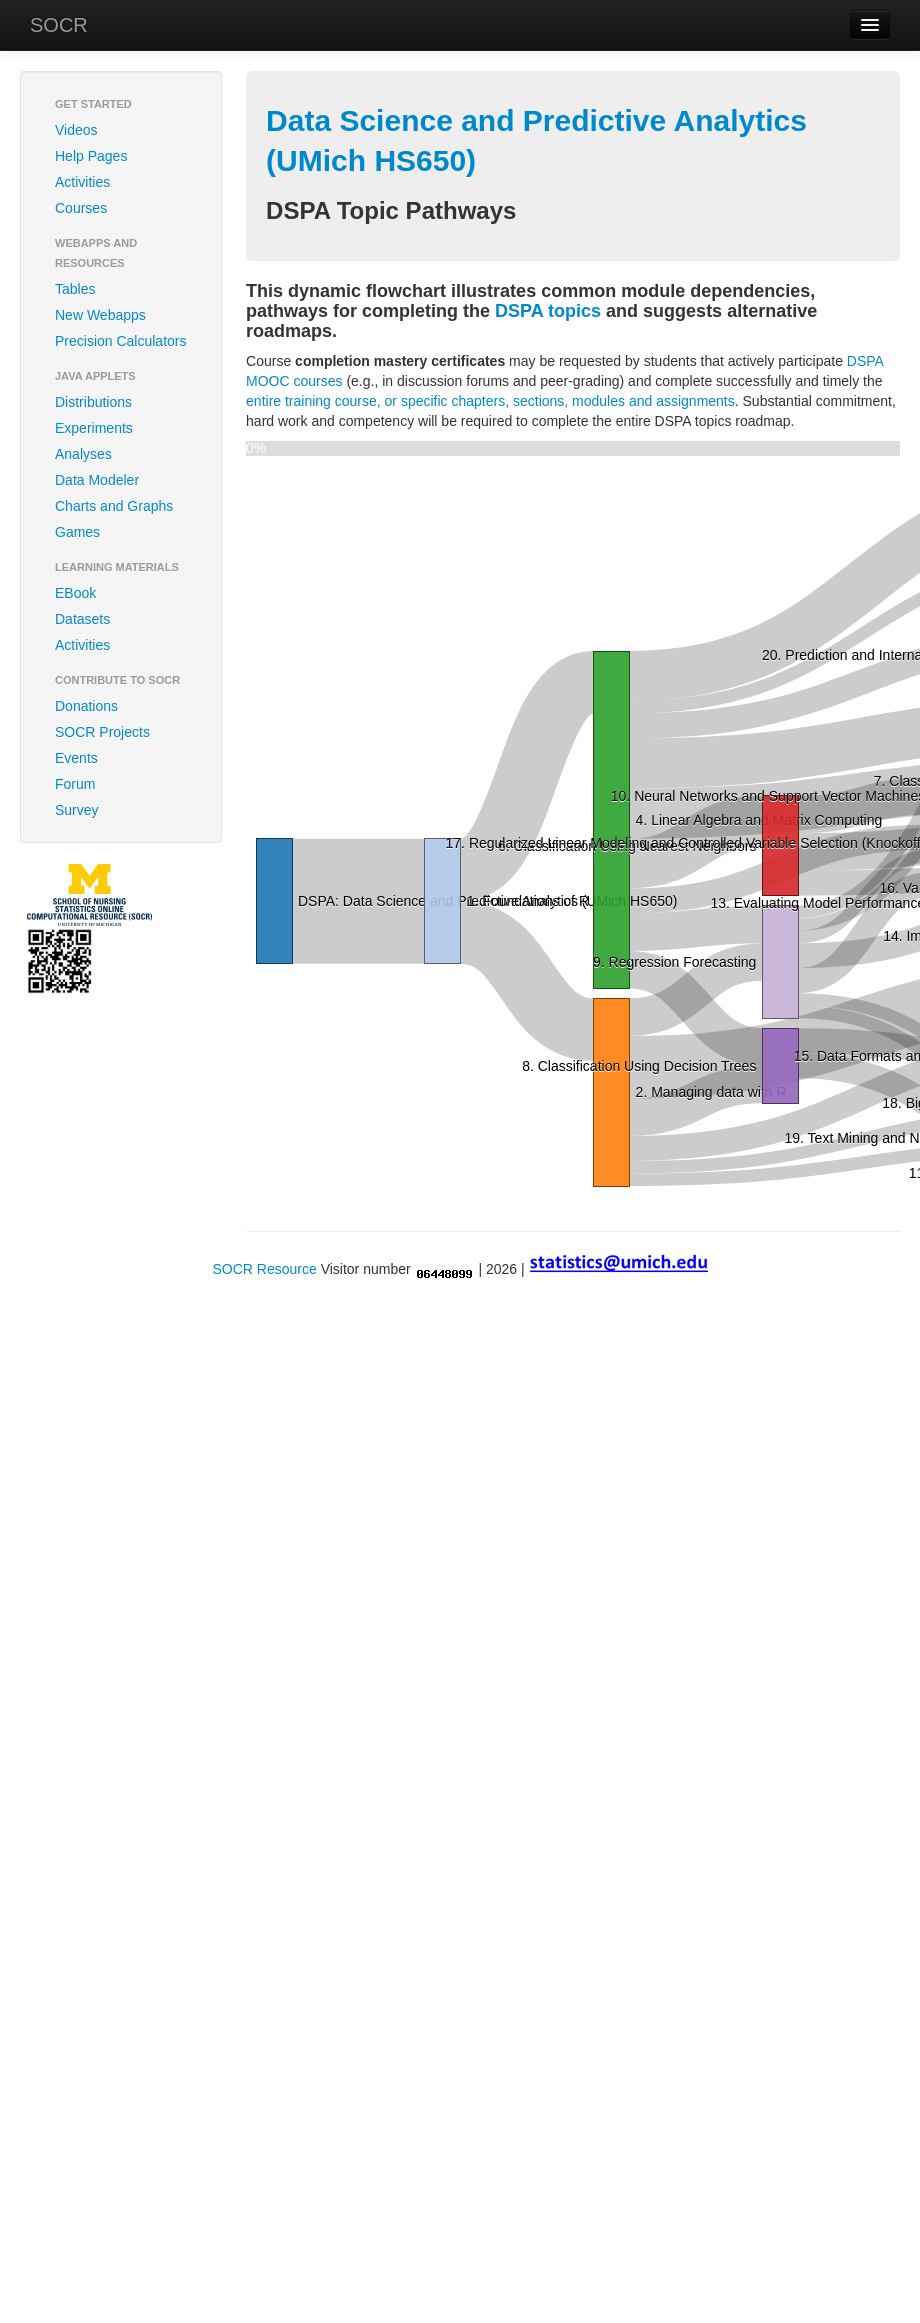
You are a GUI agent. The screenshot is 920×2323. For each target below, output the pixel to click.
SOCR (59, 25)
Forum (75, 784)
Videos (76, 130)
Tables (75, 289)
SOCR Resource (264, 1269)
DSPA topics (548, 311)
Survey (77, 810)
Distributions (93, 402)
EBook (75, 593)
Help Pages (91, 156)
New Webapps (100, 315)
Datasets (82, 619)
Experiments (94, 428)
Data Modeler (97, 480)
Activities (82, 182)
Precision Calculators (121, 341)
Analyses (83, 454)
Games (77, 532)
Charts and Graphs (114, 506)
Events (76, 758)
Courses (81, 208)
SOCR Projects (102, 732)
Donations (86, 706)
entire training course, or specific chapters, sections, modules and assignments (490, 401)
